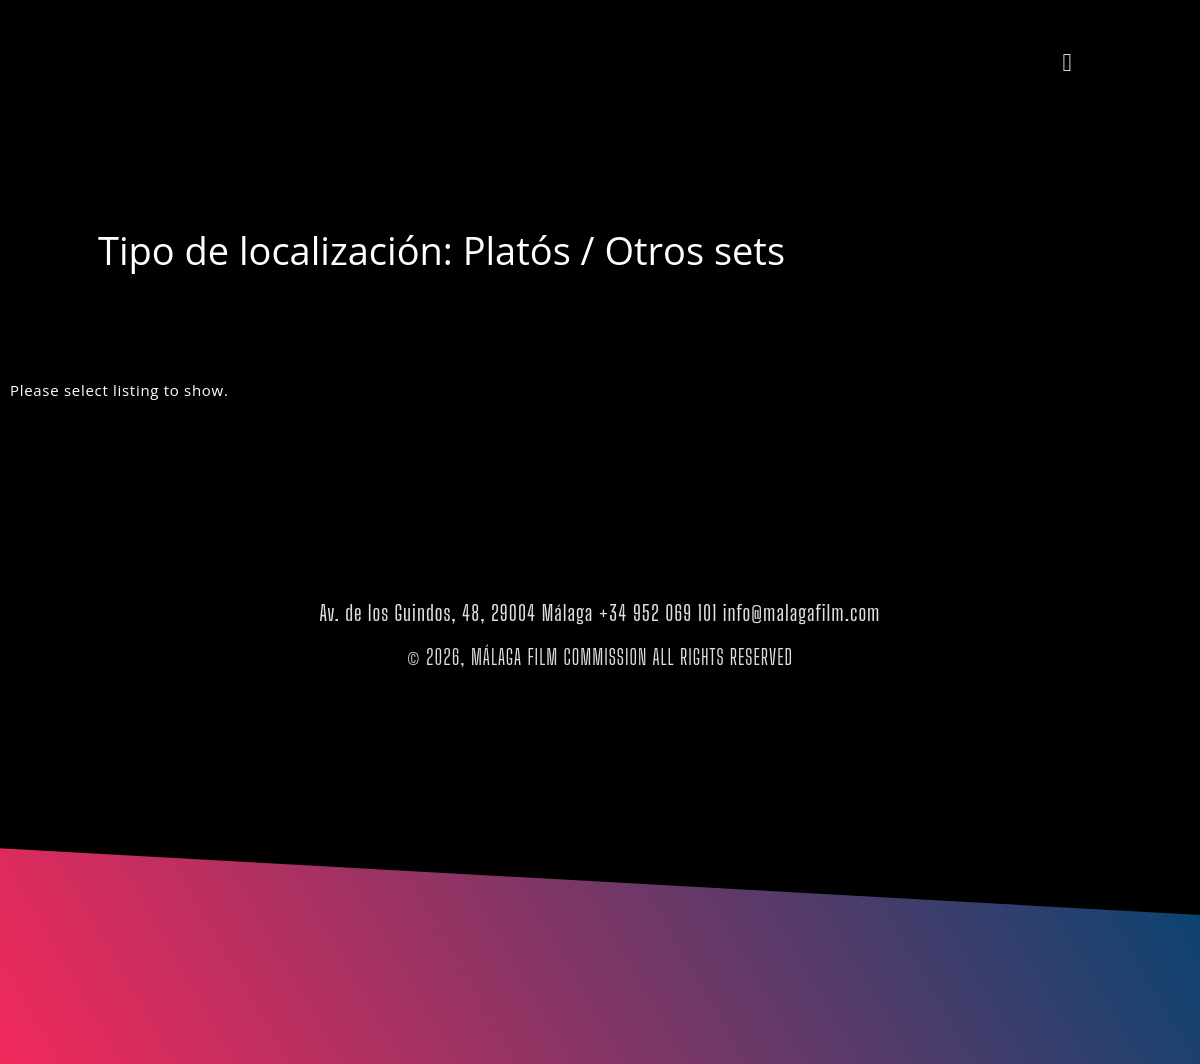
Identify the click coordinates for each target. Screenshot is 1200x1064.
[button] (1067, 62)
